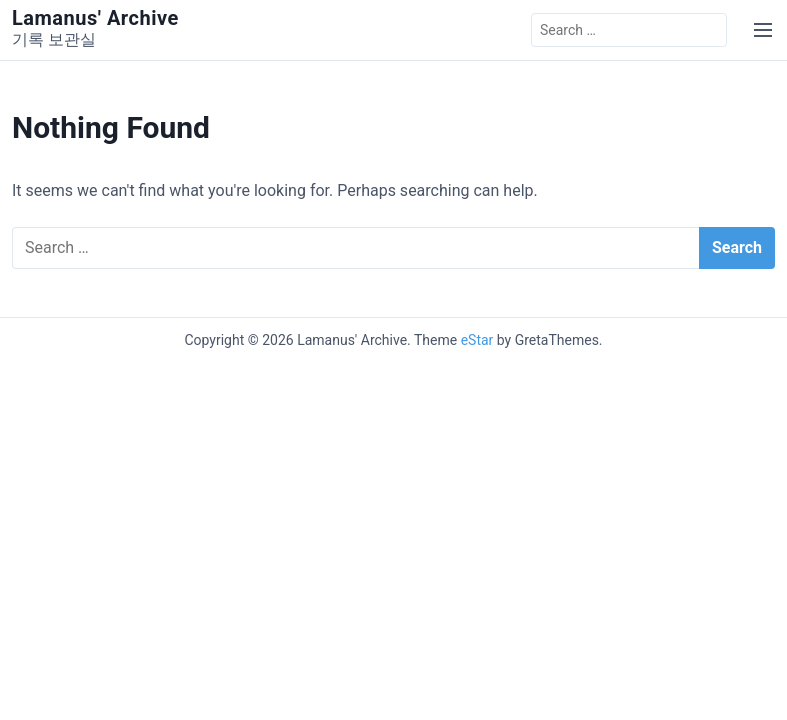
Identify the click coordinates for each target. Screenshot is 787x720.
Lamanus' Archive (95, 18)
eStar (477, 340)
